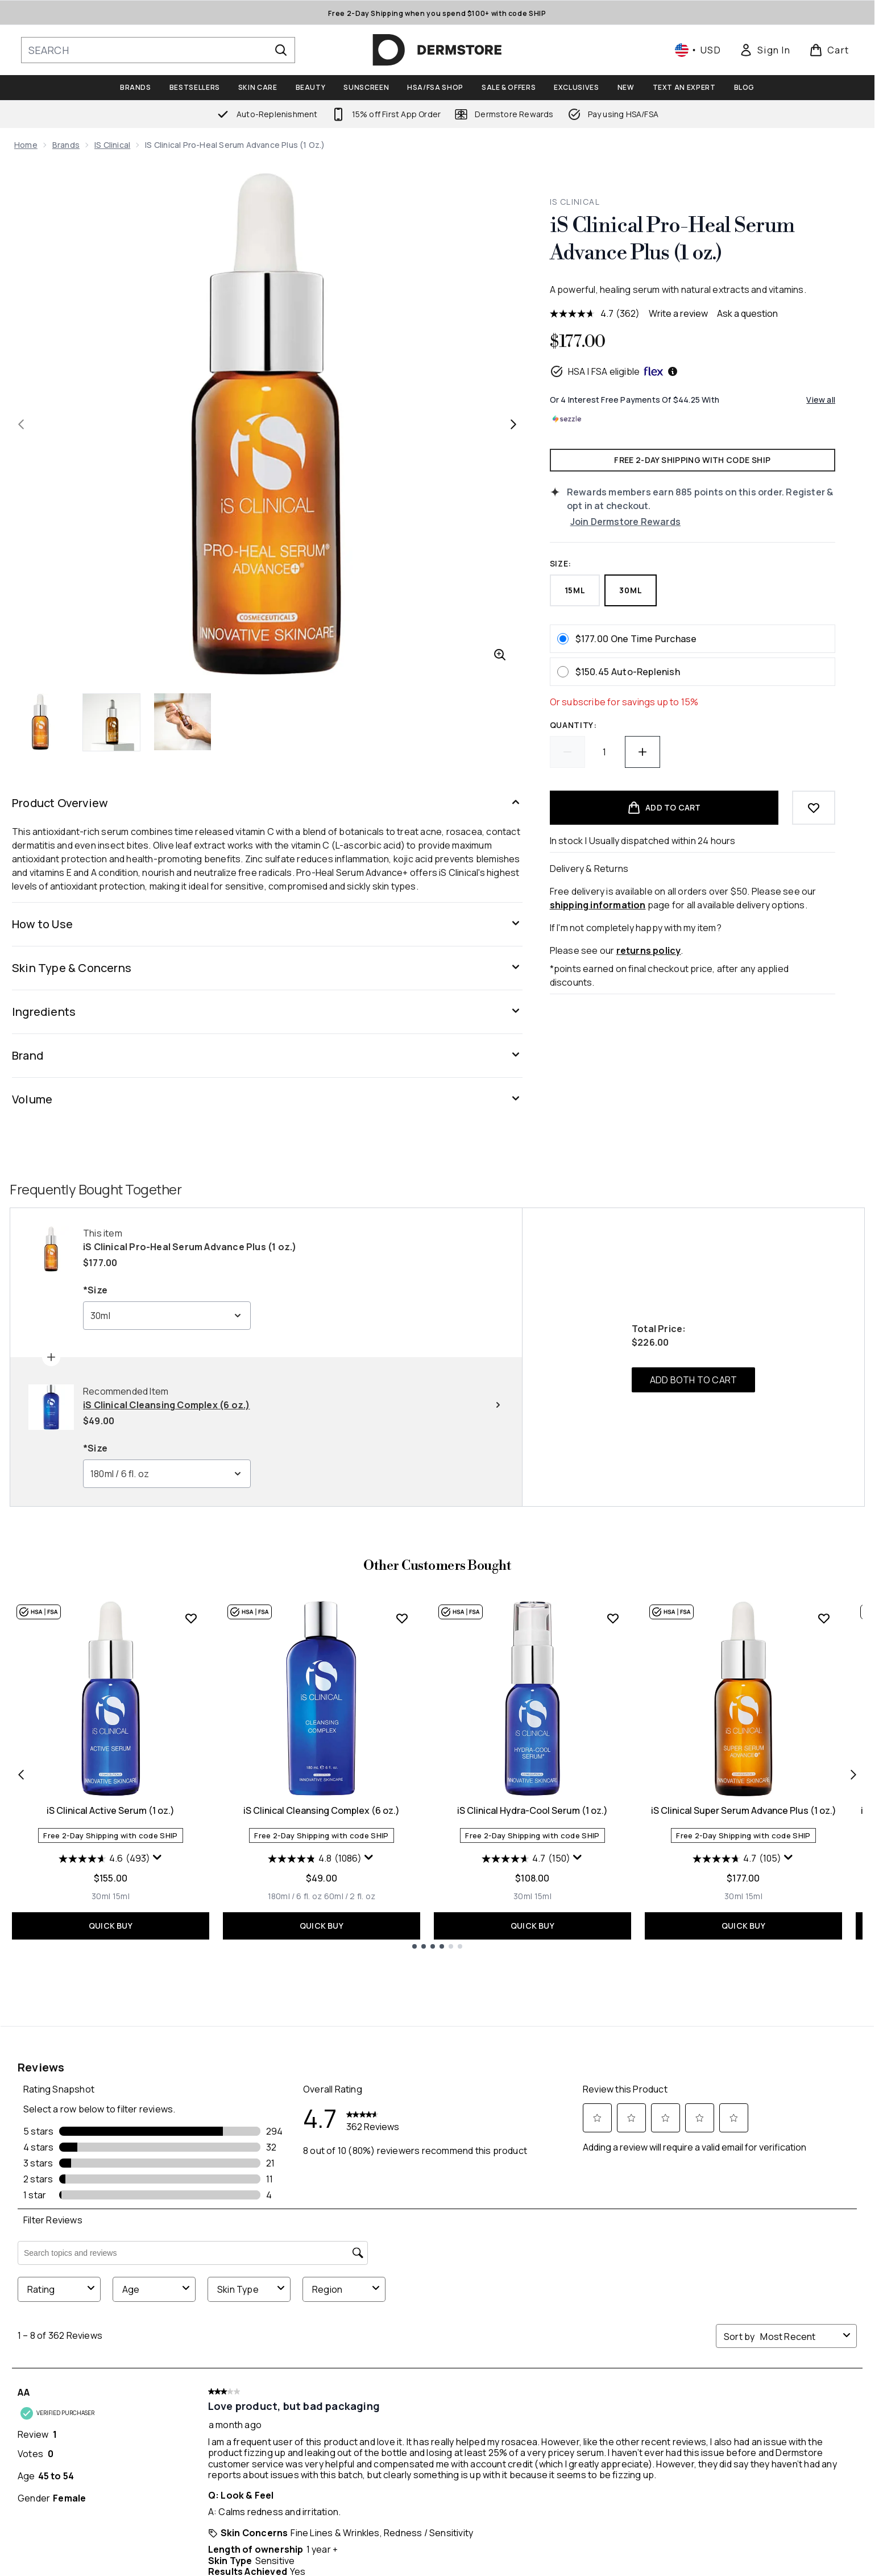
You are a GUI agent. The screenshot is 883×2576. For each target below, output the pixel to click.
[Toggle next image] (513, 424)
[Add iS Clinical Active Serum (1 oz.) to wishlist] (191, 1618)
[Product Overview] (267, 803)
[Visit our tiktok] (741, 2279)
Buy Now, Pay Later (572, 2471)
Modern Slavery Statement (757, 2430)
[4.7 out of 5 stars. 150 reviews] (526, 1859)
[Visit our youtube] (714, 2279)
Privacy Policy (727, 2389)
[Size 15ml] (121, 1896)
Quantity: (573, 725)
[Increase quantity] (642, 752)
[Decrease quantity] (567, 752)
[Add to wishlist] (813, 808)
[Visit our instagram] (686, 2279)
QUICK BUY (110, 1925)
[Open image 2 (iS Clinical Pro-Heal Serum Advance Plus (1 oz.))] (112, 721)
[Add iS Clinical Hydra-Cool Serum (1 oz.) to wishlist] (613, 1618)
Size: (561, 563)
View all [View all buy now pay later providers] (820, 399)
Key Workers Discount (581, 2443)
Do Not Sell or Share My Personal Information (85, 2426)
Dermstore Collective (582, 2430)
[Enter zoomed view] (499, 654)
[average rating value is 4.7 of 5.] (583, 313)
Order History (399, 2443)
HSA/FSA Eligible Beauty (582, 2416)
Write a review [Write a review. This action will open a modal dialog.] (678, 313)
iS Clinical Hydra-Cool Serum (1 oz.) (532, 1810)
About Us (553, 2389)
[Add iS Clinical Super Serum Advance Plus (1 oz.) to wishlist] (824, 1618)
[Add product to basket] (664, 808)
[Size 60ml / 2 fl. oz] (349, 1896)
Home (26, 144)
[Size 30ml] (101, 1896)
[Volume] (267, 1099)
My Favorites (395, 2416)
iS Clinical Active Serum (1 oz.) (111, 1810)
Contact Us (229, 2402)
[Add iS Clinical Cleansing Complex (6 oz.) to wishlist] (402, 1618)
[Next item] (853, 1774)
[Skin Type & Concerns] (267, 968)
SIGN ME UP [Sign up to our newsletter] (390, 2279)
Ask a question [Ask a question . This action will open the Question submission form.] (747, 313)
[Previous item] (21, 1774)
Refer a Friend (398, 2430)
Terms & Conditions (740, 2416)
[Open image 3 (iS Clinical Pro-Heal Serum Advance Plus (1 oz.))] (182, 721)
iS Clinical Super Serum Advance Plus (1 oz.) (743, 1810)
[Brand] (267, 1055)
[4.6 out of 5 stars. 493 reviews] (104, 1859)
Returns (221, 2416)
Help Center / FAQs (243, 2389)
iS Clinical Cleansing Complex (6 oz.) (321, 1810)
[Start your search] (158, 50)
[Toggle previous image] (21, 424)
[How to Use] (267, 924)
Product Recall (733, 2443)
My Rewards (393, 2402)
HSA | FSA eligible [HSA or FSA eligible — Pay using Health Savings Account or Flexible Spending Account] (614, 371)
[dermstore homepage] (437, 50)
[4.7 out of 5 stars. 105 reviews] (737, 1859)
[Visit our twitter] (659, 2279)
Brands (66, 144)
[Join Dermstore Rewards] (702, 521)
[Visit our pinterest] (768, 2279)
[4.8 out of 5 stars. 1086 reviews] (315, 1859)
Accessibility (725, 2457)
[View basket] (829, 50)
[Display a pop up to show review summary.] (157, 1857)
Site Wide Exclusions (742, 2402)
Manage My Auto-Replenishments (440, 2389)
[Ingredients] (267, 1011)
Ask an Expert (562, 2402)
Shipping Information (248, 2430)
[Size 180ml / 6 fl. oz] (295, 1896)
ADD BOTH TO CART (693, 1380)
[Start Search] (281, 50)
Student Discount (573, 2457)
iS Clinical (112, 144)
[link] (764, 50)
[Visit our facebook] (632, 2279)
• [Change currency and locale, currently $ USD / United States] (698, 50)
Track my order (237, 2443)
